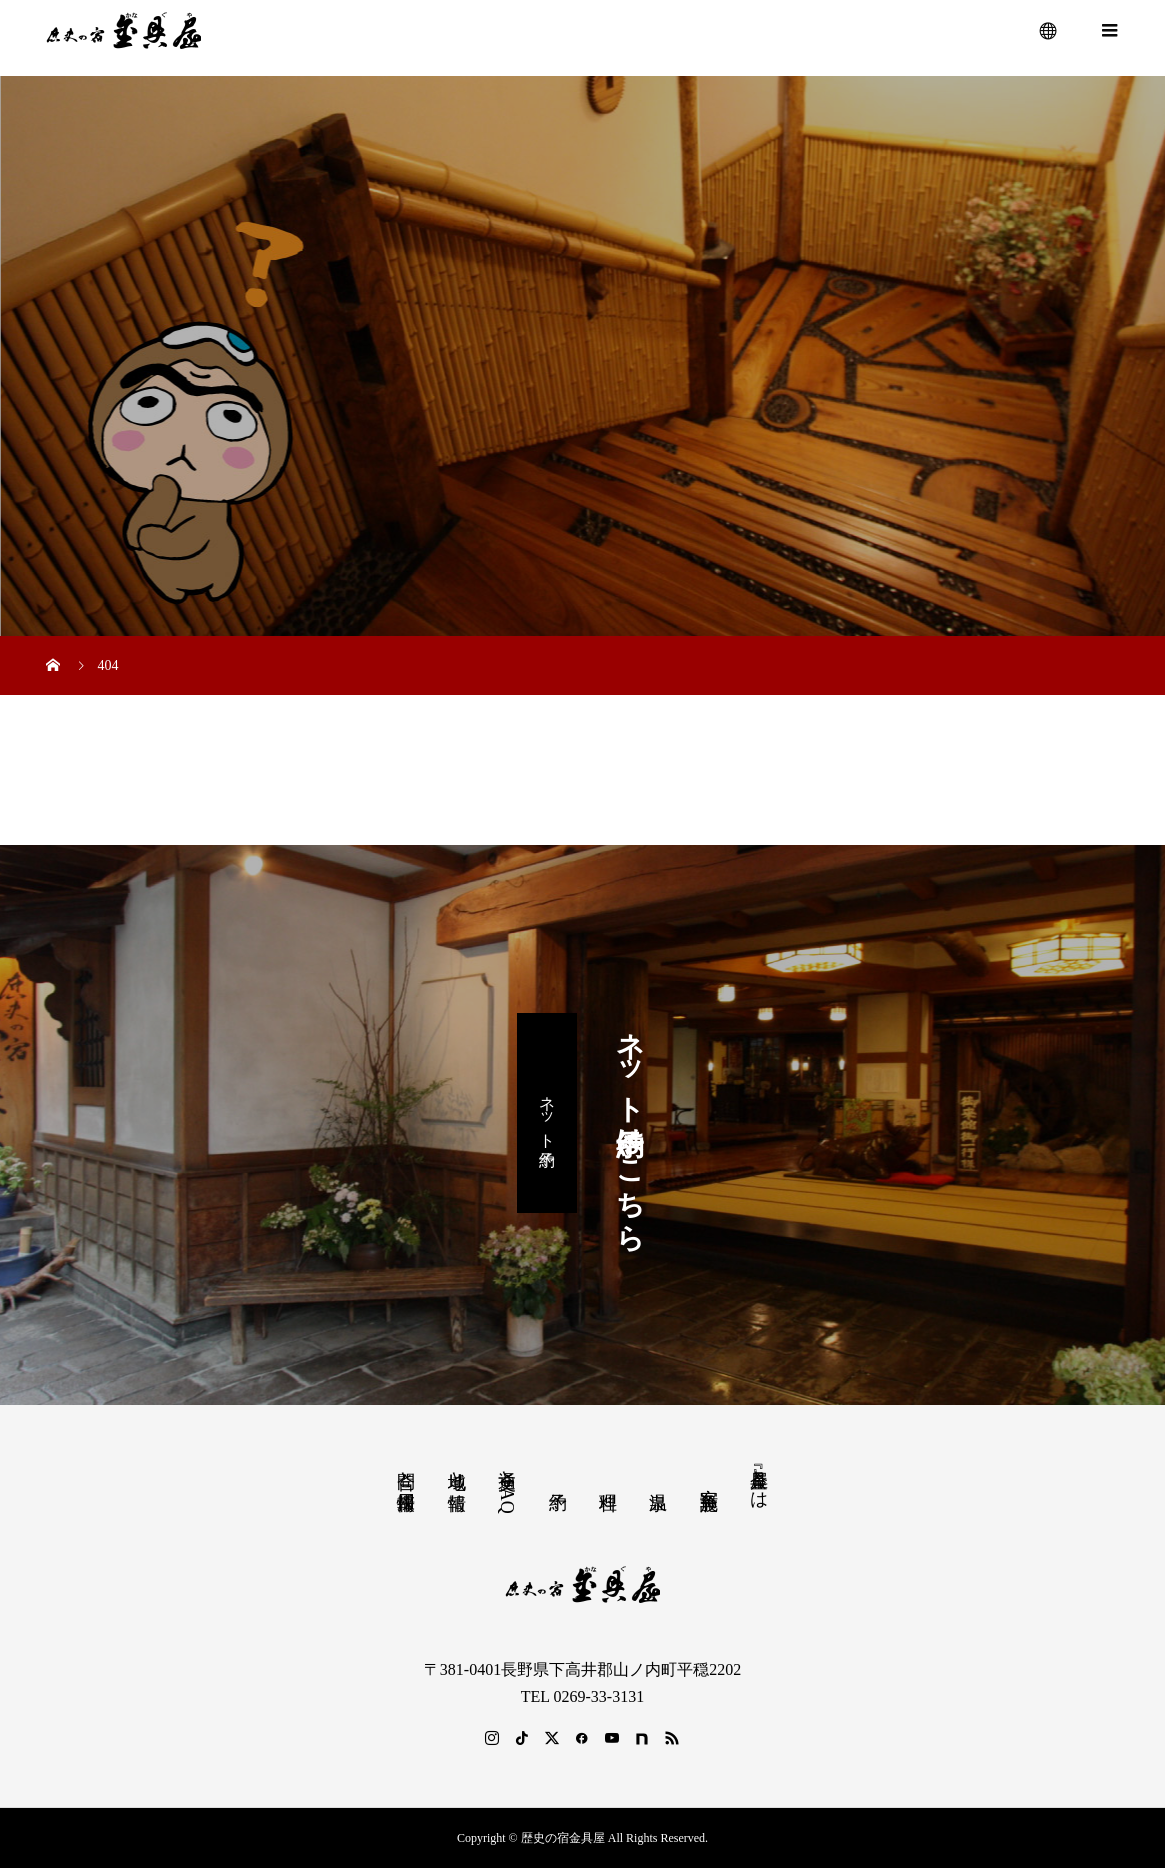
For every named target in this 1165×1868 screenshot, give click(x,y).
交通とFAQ (507, 1486)
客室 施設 (709, 1477)
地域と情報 (457, 1469)
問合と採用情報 (406, 1469)
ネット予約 (547, 1112)
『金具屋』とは (759, 1479)
